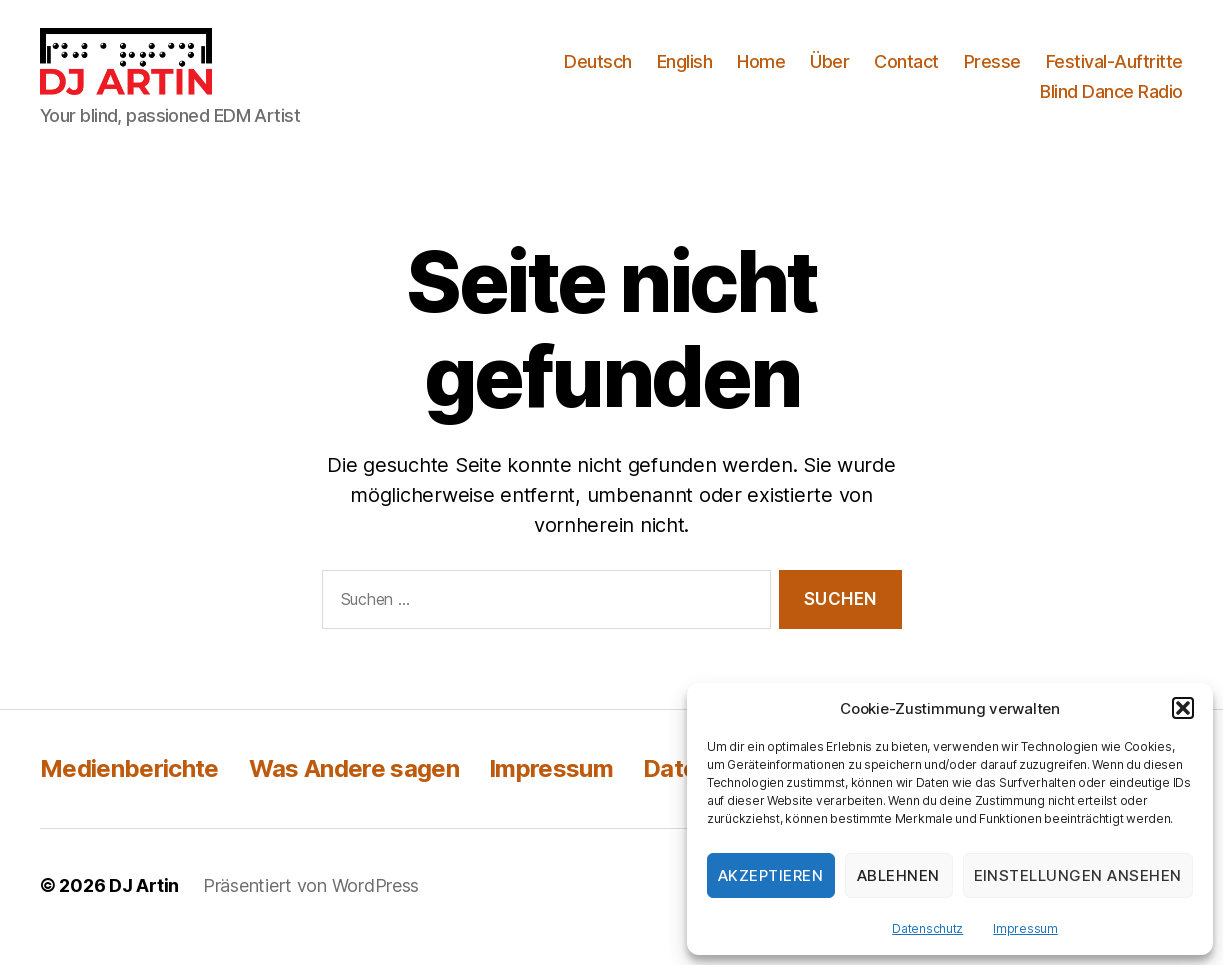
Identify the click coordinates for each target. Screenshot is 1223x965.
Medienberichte (129, 791)
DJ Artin (144, 908)
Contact (906, 73)
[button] (1183, 708)
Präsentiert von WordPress (311, 908)
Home (761, 73)
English (685, 73)
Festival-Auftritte (1114, 73)
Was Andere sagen (354, 791)
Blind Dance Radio (1111, 102)
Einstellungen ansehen (1078, 875)
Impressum (1025, 928)
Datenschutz (927, 928)
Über (829, 73)
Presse (992, 73)
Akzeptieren (771, 875)
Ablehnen (898, 875)
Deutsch (598, 73)
